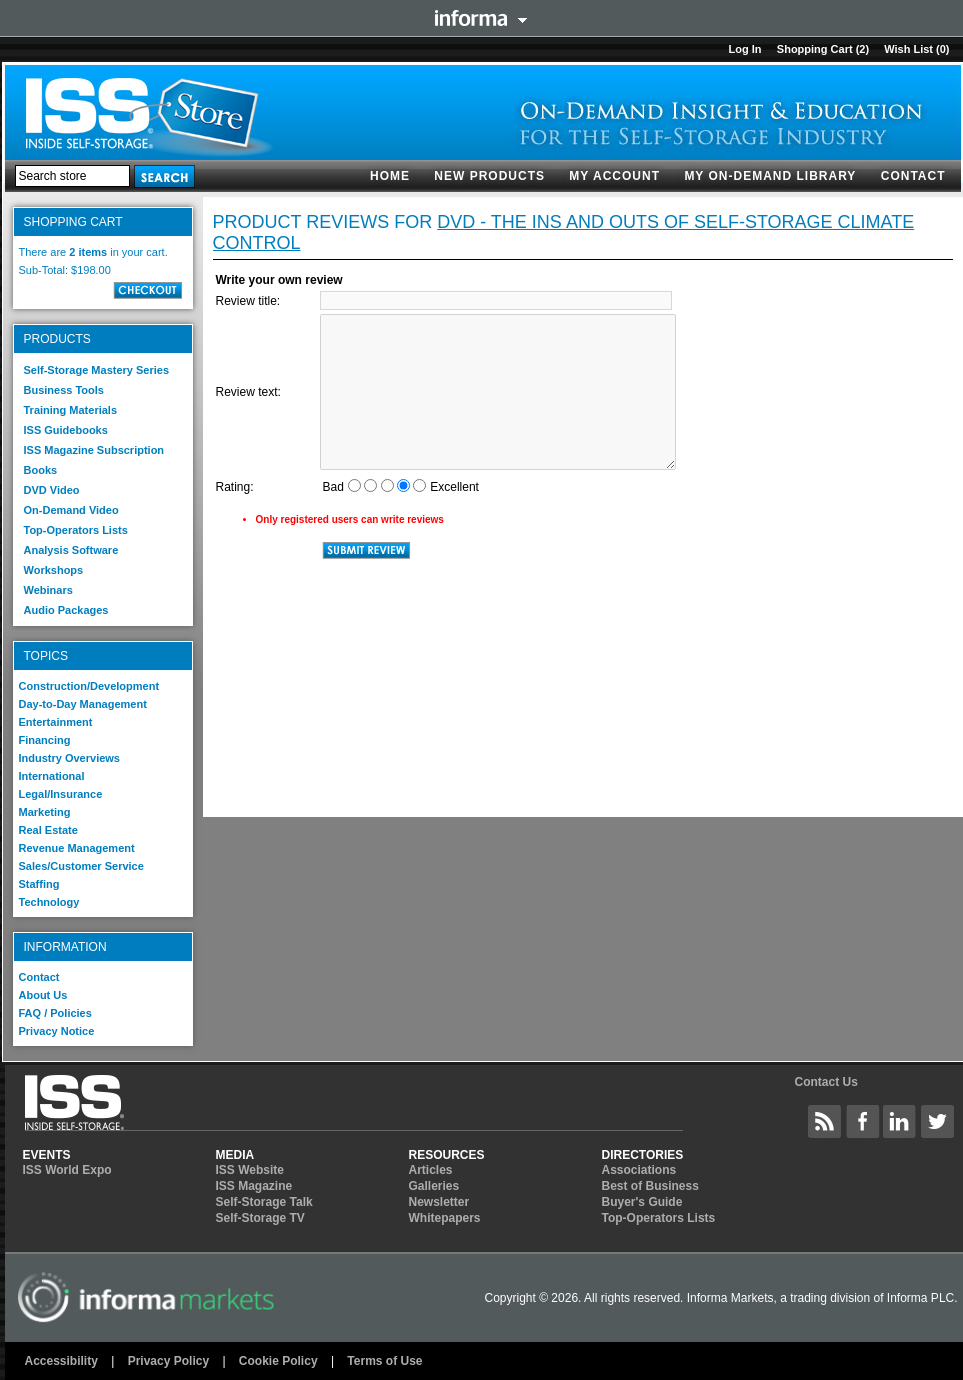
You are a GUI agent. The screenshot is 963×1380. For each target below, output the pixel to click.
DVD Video (52, 490)
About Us (43, 995)
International (52, 776)
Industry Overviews (70, 758)
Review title (246, 301)
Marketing (45, 812)
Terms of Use (384, 1361)
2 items (88, 252)
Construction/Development (89, 686)
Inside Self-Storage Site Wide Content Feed (825, 1121)
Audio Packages (66, 610)
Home (390, 176)
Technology (49, 902)
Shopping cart (815, 49)
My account (614, 176)
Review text (247, 392)
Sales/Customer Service (81, 866)
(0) (942, 49)
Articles (431, 1170)
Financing (45, 740)
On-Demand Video (71, 510)
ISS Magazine (254, 1186)
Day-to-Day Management (83, 704)
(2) (862, 49)
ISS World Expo (67, 1170)
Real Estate (48, 830)
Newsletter (439, 1202)
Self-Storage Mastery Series (97, 370)
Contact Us (825, 1082)
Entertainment (56, 722)
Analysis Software (71, 550)
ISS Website (250, 1170)
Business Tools (64, 390)
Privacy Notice (57, 1031)
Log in (744, 49)
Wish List (908, 49)
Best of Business (650, 1186)
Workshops (54, 570)
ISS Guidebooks (66, 430)
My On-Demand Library (770, 176)
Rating (233, 487)
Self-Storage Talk (264, 1202)
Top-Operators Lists (76, 530)
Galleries (434, 1186)
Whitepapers (445, 1218)
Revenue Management (77, 848)
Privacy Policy (168, 1361)
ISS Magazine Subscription (94, 450)
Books (41, 470)
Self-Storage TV (260, 1218)
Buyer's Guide (642, 1202)
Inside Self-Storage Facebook (863, 1121)
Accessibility (61, 1361)
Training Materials (71, 410)
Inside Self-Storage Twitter (938, 1121)
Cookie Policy (278, 1361)
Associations (639, 1170)
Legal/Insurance (61, 794)
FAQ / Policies (55, 1013)
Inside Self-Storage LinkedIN (900, 1121)
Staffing (39, 884)
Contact (913, 176)
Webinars (48, 590)
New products (489, 176)
